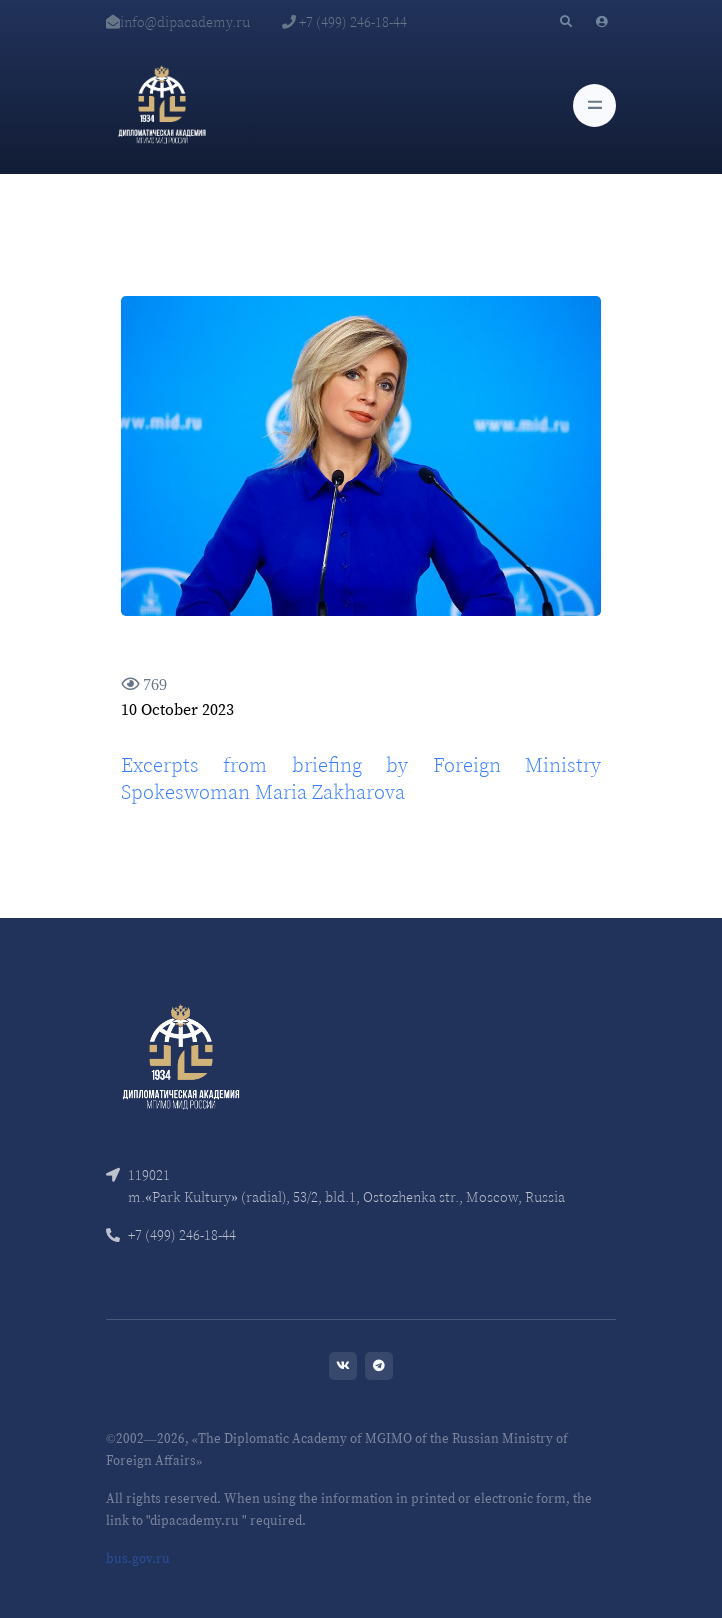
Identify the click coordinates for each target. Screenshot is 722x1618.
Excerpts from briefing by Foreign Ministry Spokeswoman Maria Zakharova (361, 778)
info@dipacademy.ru (178, 22)
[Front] (181, 1054)
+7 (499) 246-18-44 (344, 22)
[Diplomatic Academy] (162, 105)
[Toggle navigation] (594, 105)
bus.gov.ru (138, 1558)
